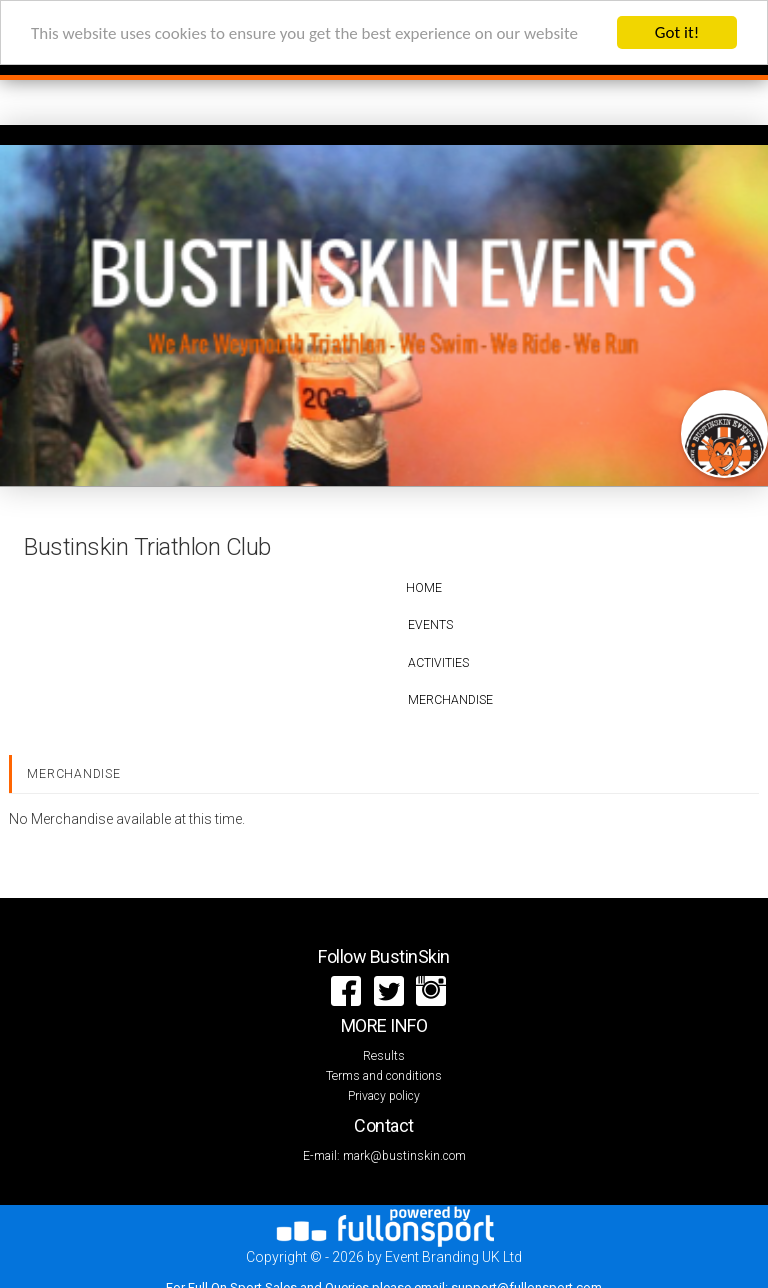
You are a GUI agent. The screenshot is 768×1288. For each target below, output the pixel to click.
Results (384, 1056)
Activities (438, 663)
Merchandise (450, 700)
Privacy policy (384, 1096)
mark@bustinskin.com (404, 1156)
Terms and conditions (384, 1076)
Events (430, 625)
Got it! (677, 32)
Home (424, 588)
